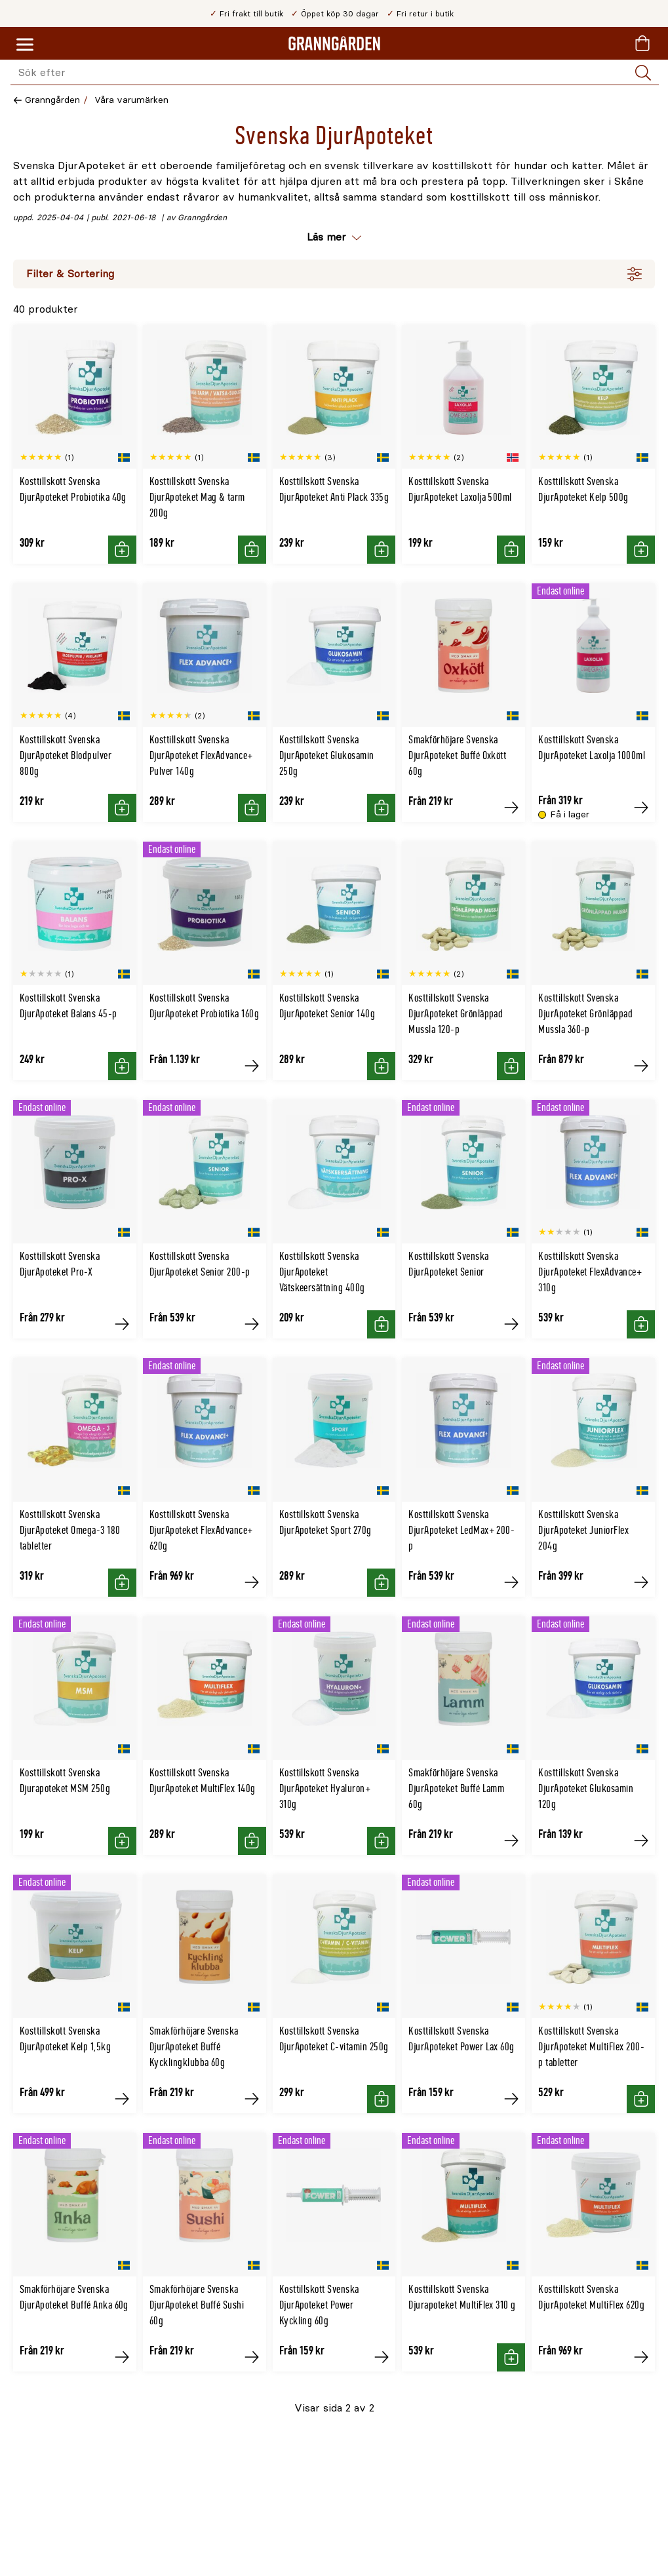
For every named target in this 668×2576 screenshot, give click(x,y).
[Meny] (24, 45)
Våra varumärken (131, 100)
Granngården (52, 100)
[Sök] (643, 73)
